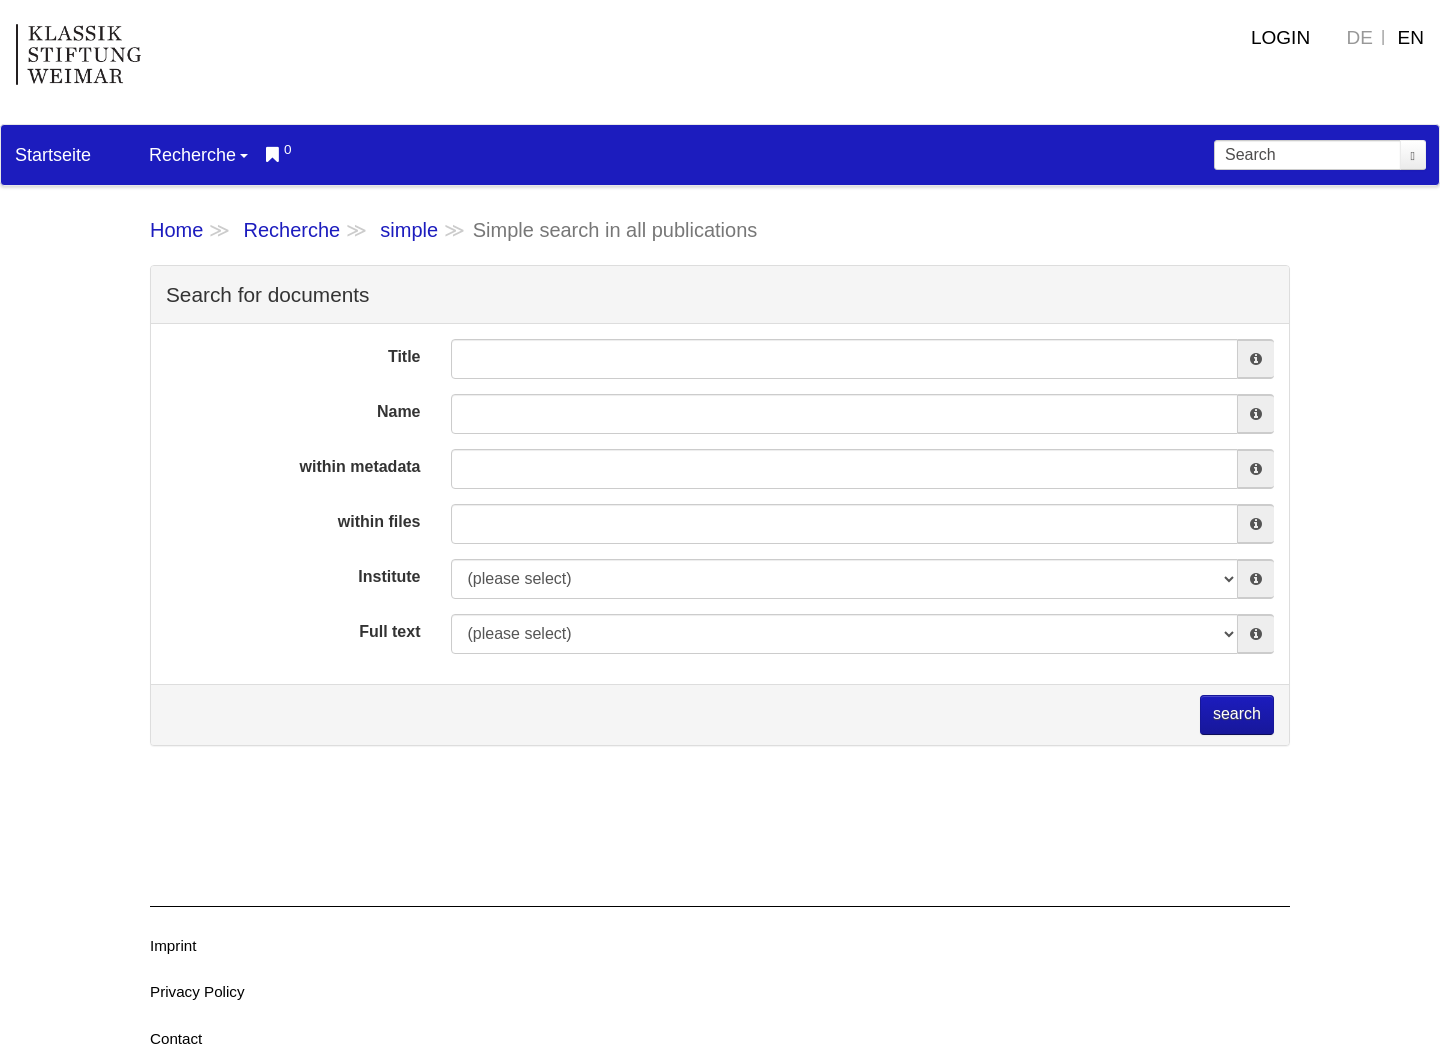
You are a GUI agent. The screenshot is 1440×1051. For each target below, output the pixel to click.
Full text (389, 631)
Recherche (198, 155)
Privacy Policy (197, 991)
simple (409, 230)
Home (176, 230)
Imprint (173, 945)
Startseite (53, 155)
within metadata (360, 466)
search (1237, 713)
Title (404, 356)
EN (1411, 37)
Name (399, 411)
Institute (389, 576)
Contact (176, 1038)
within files (379, 521)
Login (1280, 37)
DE (1360, 37)
